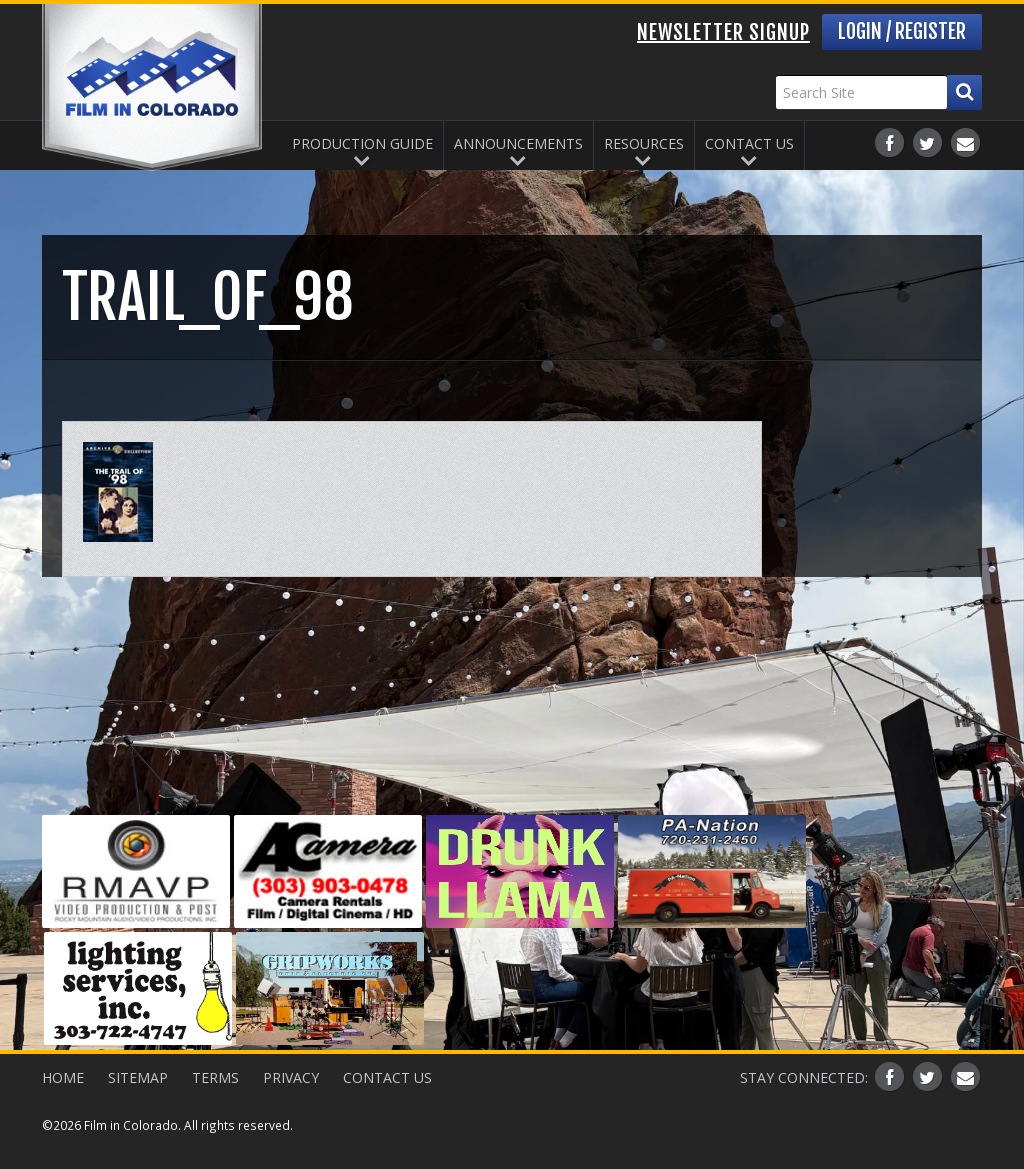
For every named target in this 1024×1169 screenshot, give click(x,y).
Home (63, 1077)
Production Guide (362, 143)
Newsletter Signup (723, 32)
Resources (644, 143)
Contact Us (749, 143)
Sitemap (138, 1077)
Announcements (518, 143)
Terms (215, 1077)
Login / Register (902, 31)
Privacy (291, 1077)
